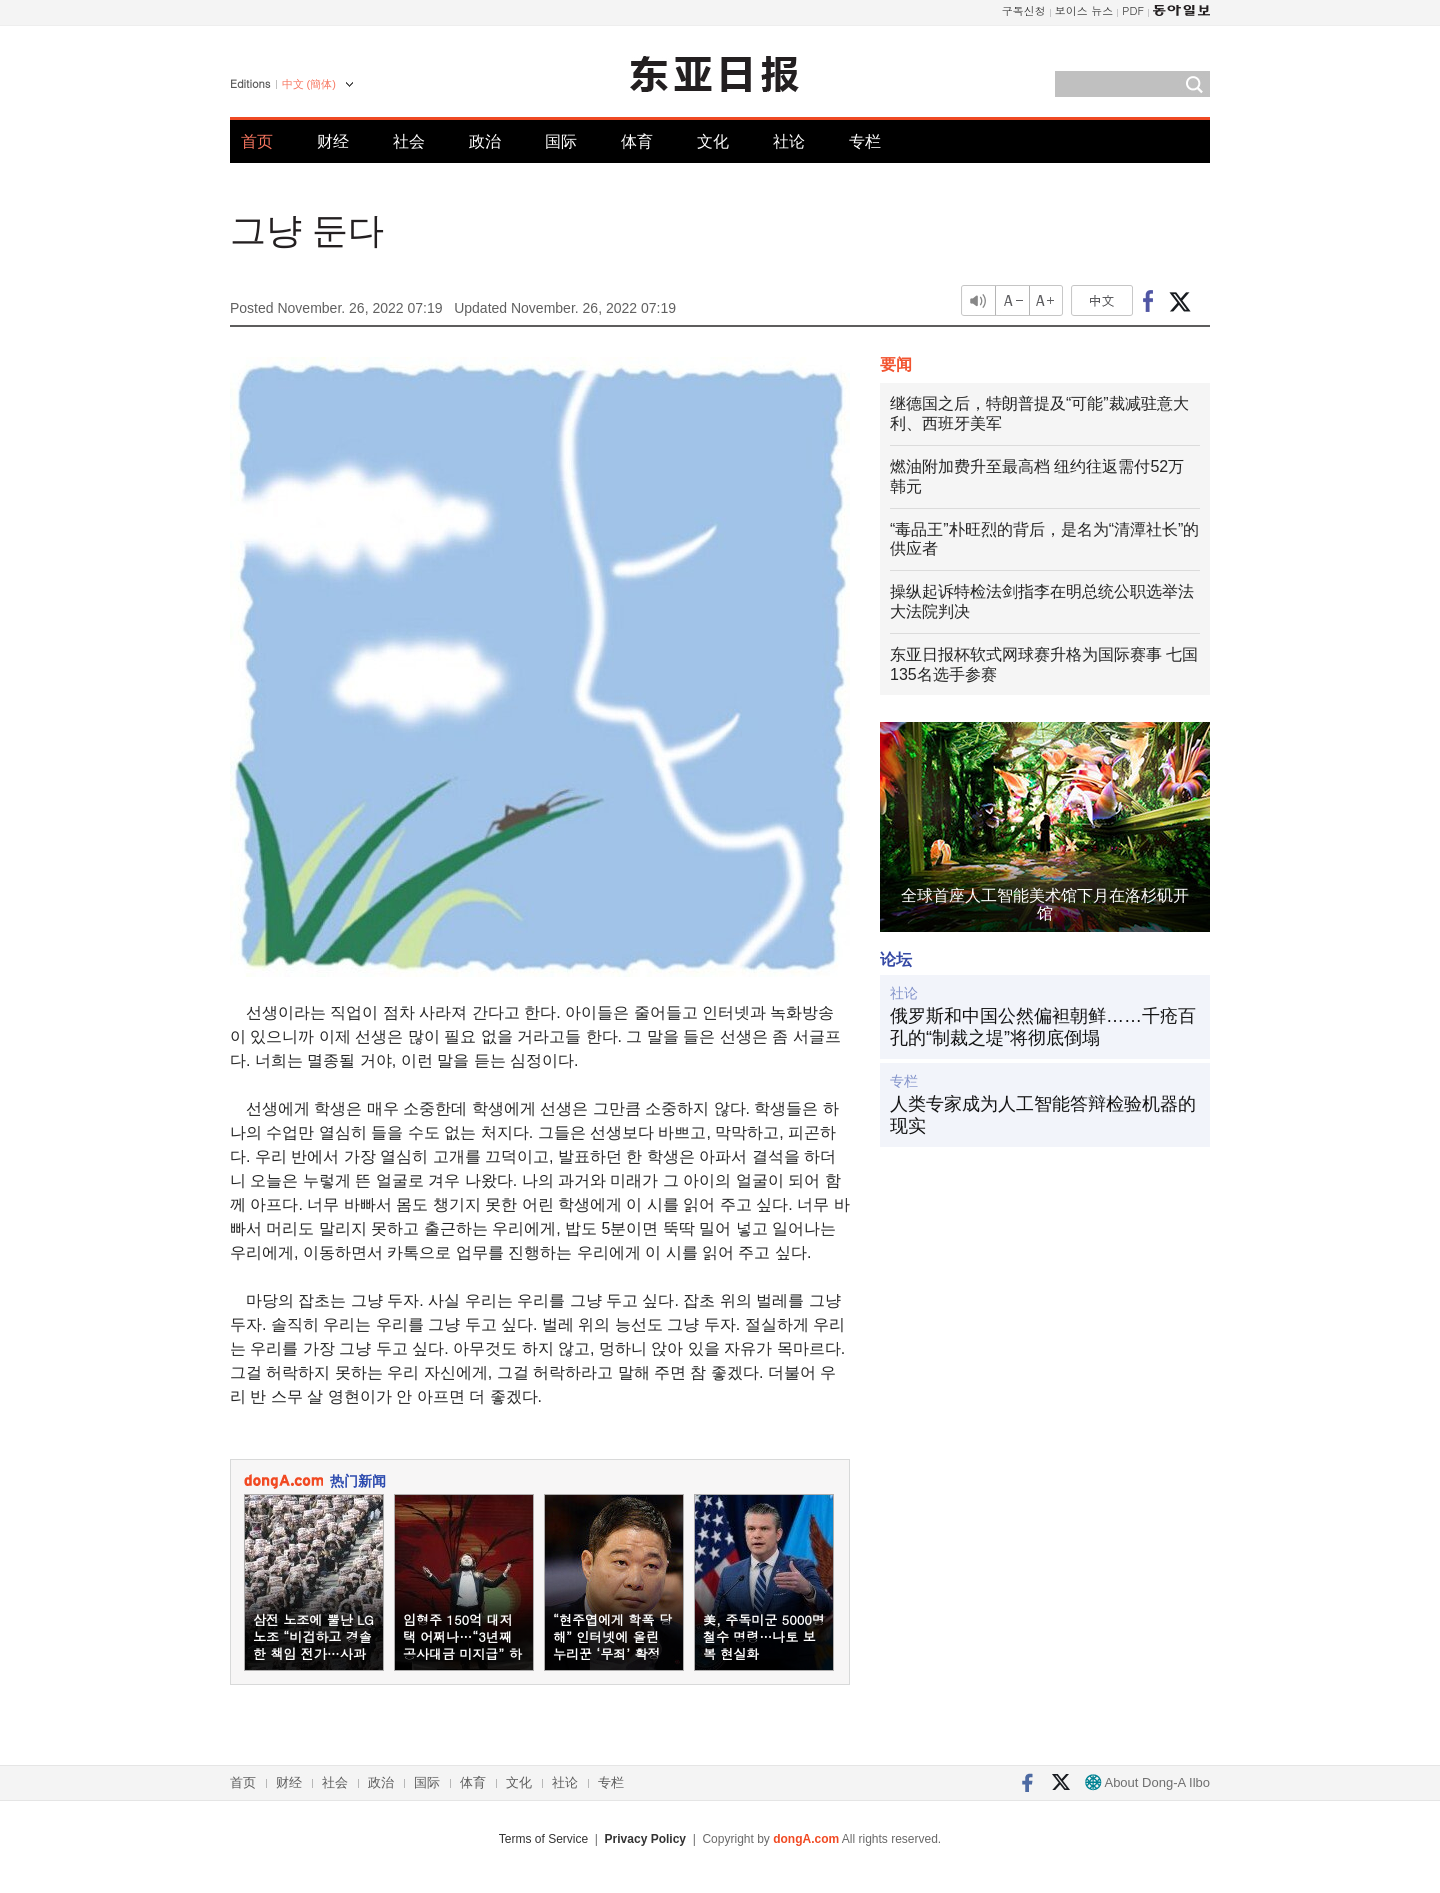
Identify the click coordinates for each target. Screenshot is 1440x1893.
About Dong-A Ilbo (1147, 1782)
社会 (409, 141)
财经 (333, 141)
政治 (485, 141)
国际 (561, 141)
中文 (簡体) (309, 84)
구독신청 (1024, 10)
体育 (637, 141)
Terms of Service (543, 1839)
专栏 (865, 141)
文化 (713, 141)
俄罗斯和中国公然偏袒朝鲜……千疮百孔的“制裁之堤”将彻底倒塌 (1043, 1027)
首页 (257, 141)
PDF (1133, 10)
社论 (789, 141)
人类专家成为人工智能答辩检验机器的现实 (1043, 1115)
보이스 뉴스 (1084, 10)
